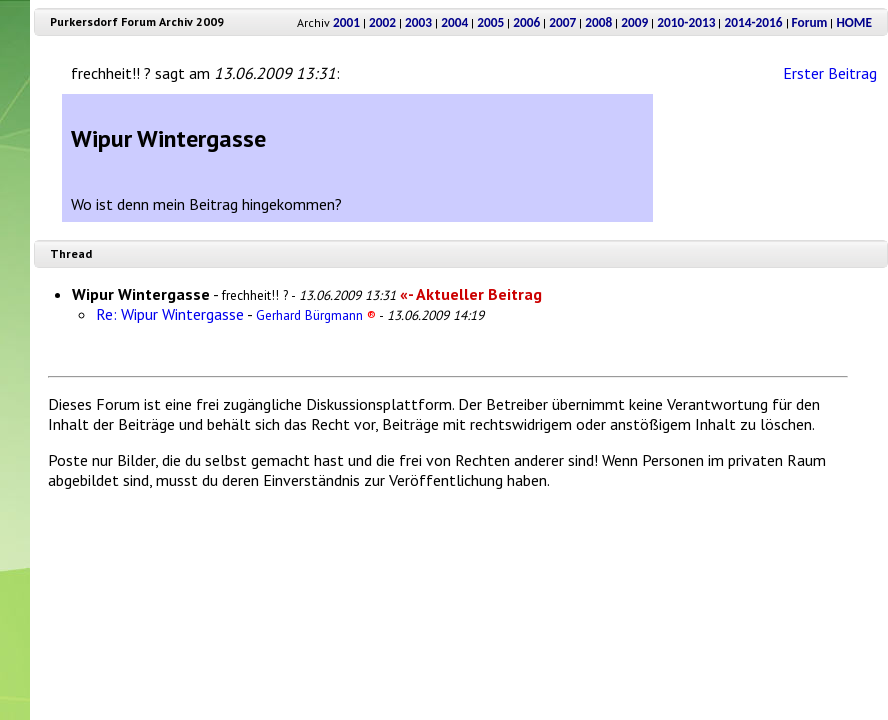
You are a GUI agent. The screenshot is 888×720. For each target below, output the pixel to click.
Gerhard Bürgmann (316, 315)
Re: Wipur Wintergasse (170, 314)
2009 (634, 22)
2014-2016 (753, 22)
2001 (346, 22)
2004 (454, 22)
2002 (382, 22)
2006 (526, 22)
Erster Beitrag (830, 73)
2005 (490, 22)
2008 (598, 22)
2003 (418, 22)
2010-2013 (686, 22)
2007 (562, 22)
